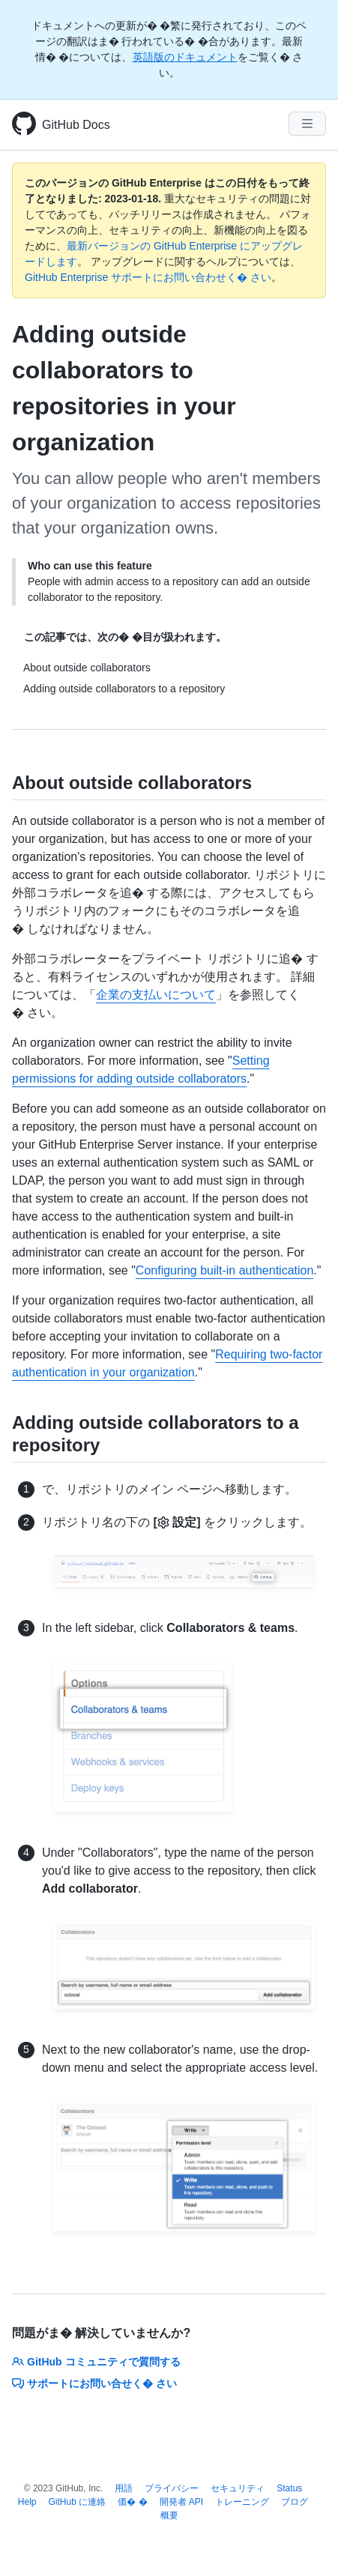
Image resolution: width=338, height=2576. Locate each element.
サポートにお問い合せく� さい (94, 2383)
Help (27, 2502)
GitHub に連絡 (77, 2502)
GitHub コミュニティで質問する (96, 2362)
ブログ (294, 2502)
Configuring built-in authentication (224, 1270)
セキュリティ (238, 2488)
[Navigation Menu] (307, 124)
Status (289, 2488)
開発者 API (182, 2502)
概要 (169, 2515)
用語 (124, 2488)
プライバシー (172, 2488)
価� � (132, 2502)
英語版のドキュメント (185, 57)
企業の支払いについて (156, 994)
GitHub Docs (76, 124)
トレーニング (242, 2502)
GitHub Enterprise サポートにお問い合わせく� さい (148, 277)
